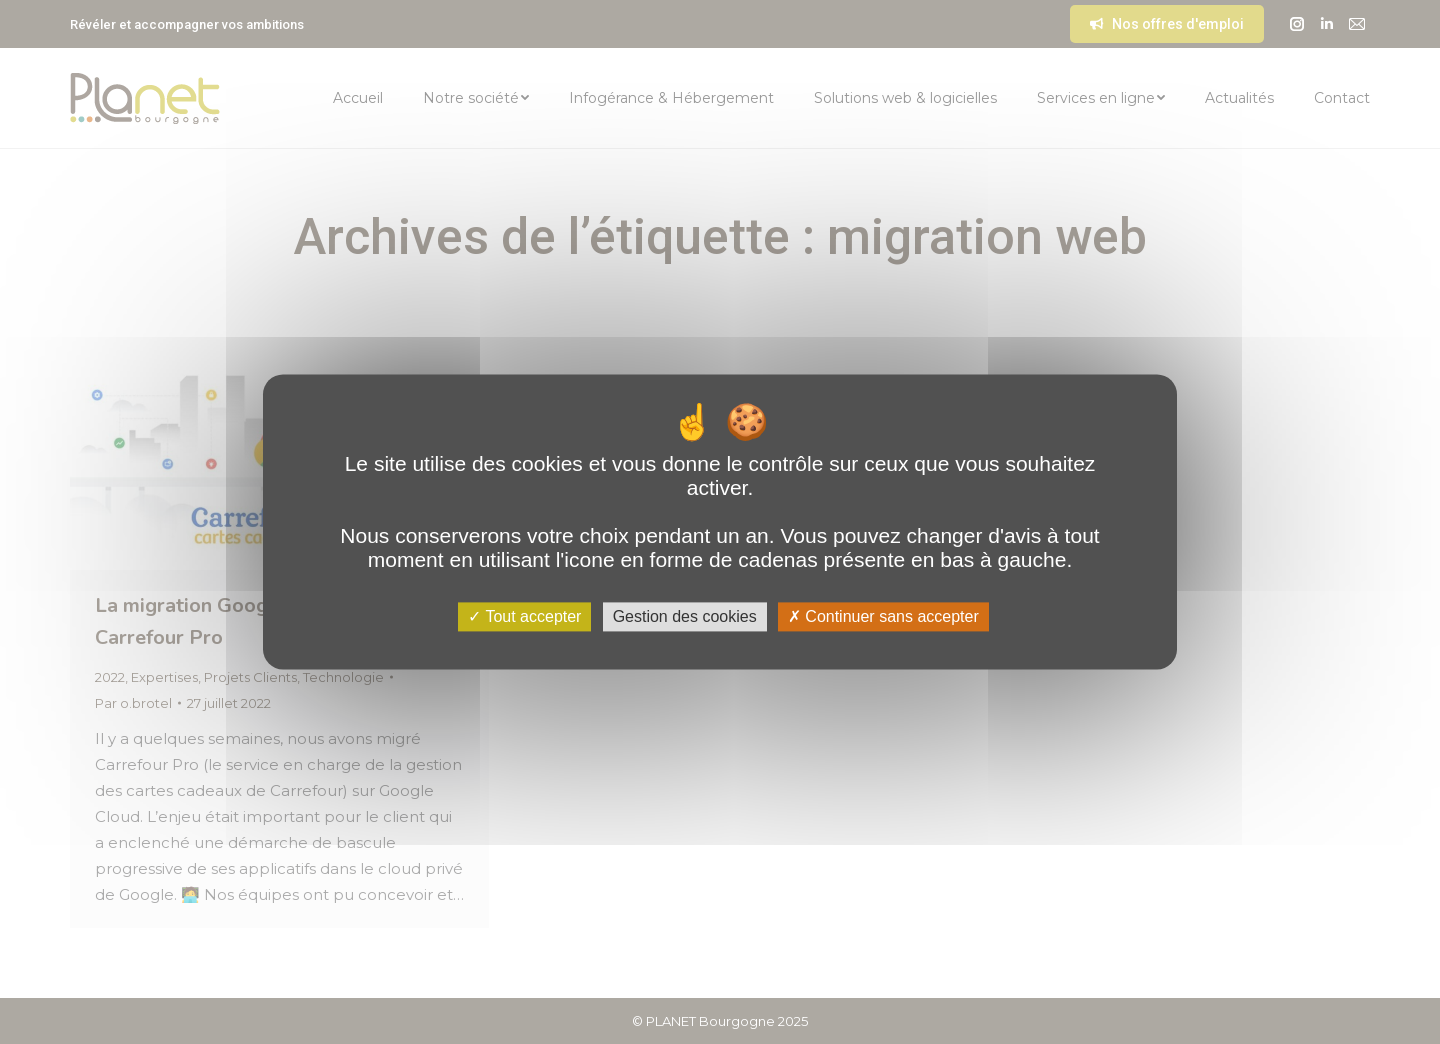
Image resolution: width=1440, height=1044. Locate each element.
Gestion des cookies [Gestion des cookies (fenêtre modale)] (685, 616)
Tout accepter (524, 616)
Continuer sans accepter (883, 616)
